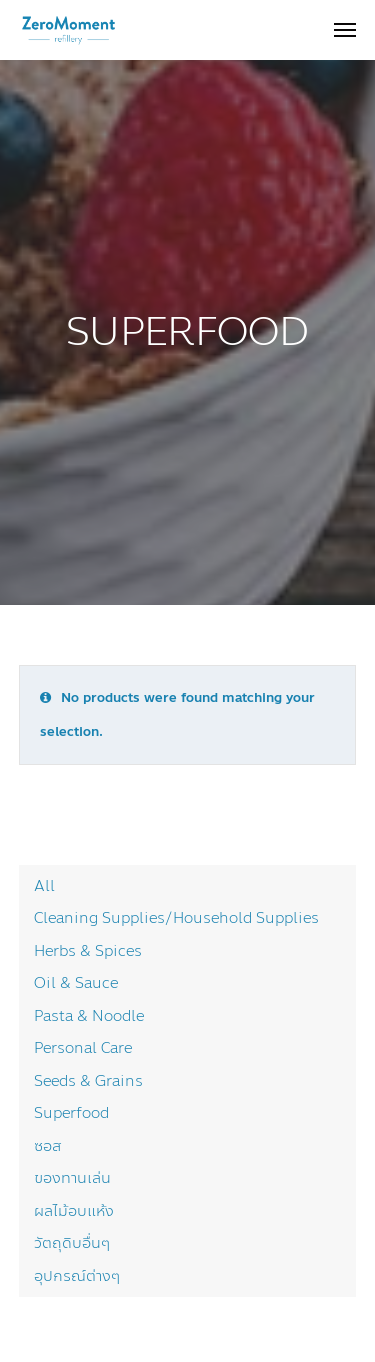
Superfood (71, 1113)
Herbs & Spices (88, 951)
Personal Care (83, 1048)
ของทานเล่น (72, 1178)
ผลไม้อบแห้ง (74, 1211)
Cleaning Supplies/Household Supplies (176, 918)
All (44, 886)
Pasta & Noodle (89, 1016)
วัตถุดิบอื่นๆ (72, 1243)
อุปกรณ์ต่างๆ (77, 1276)
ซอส (47, 1146)
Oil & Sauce (76, 983)
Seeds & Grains (88, 1081)
